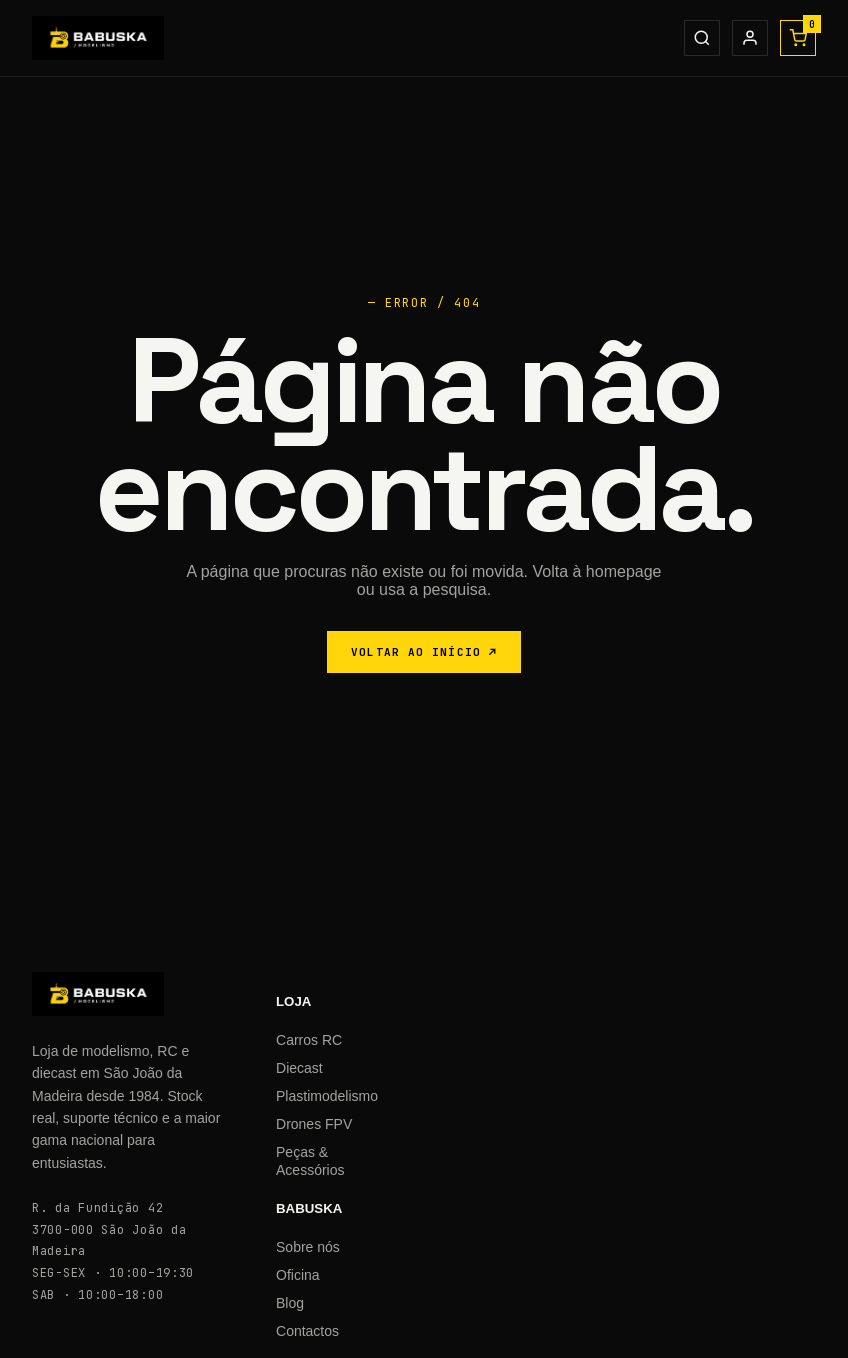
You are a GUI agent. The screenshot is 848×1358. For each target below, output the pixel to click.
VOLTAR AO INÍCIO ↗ (423, 652)
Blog (290, 1303)
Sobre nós (308, 1247)
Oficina (298, 1275)
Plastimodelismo (327, 1096)
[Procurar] (702, 38)
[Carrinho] (798, 38)
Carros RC (309, 1040)
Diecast (299, 1068)
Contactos (307, 1331)
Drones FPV (314, 1124)
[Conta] (750, 38)
